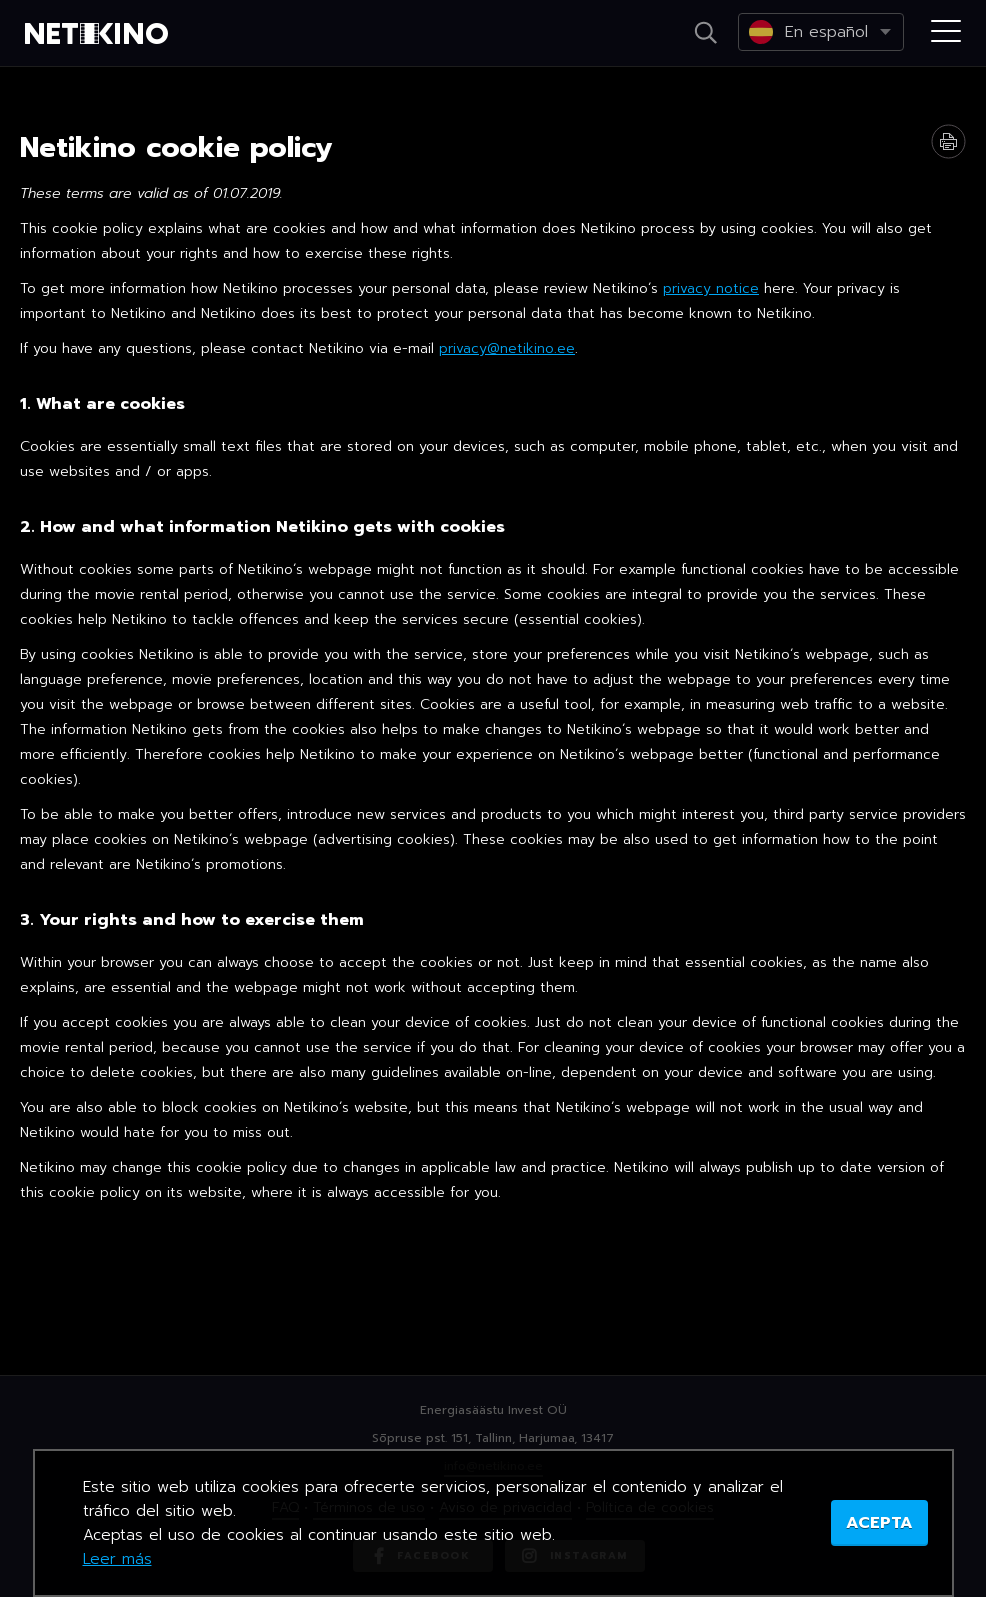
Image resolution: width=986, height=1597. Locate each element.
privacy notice (711, 288)
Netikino (100, 34)
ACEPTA (879, 1523)
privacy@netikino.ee (507, 348)
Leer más (117, 1559)
